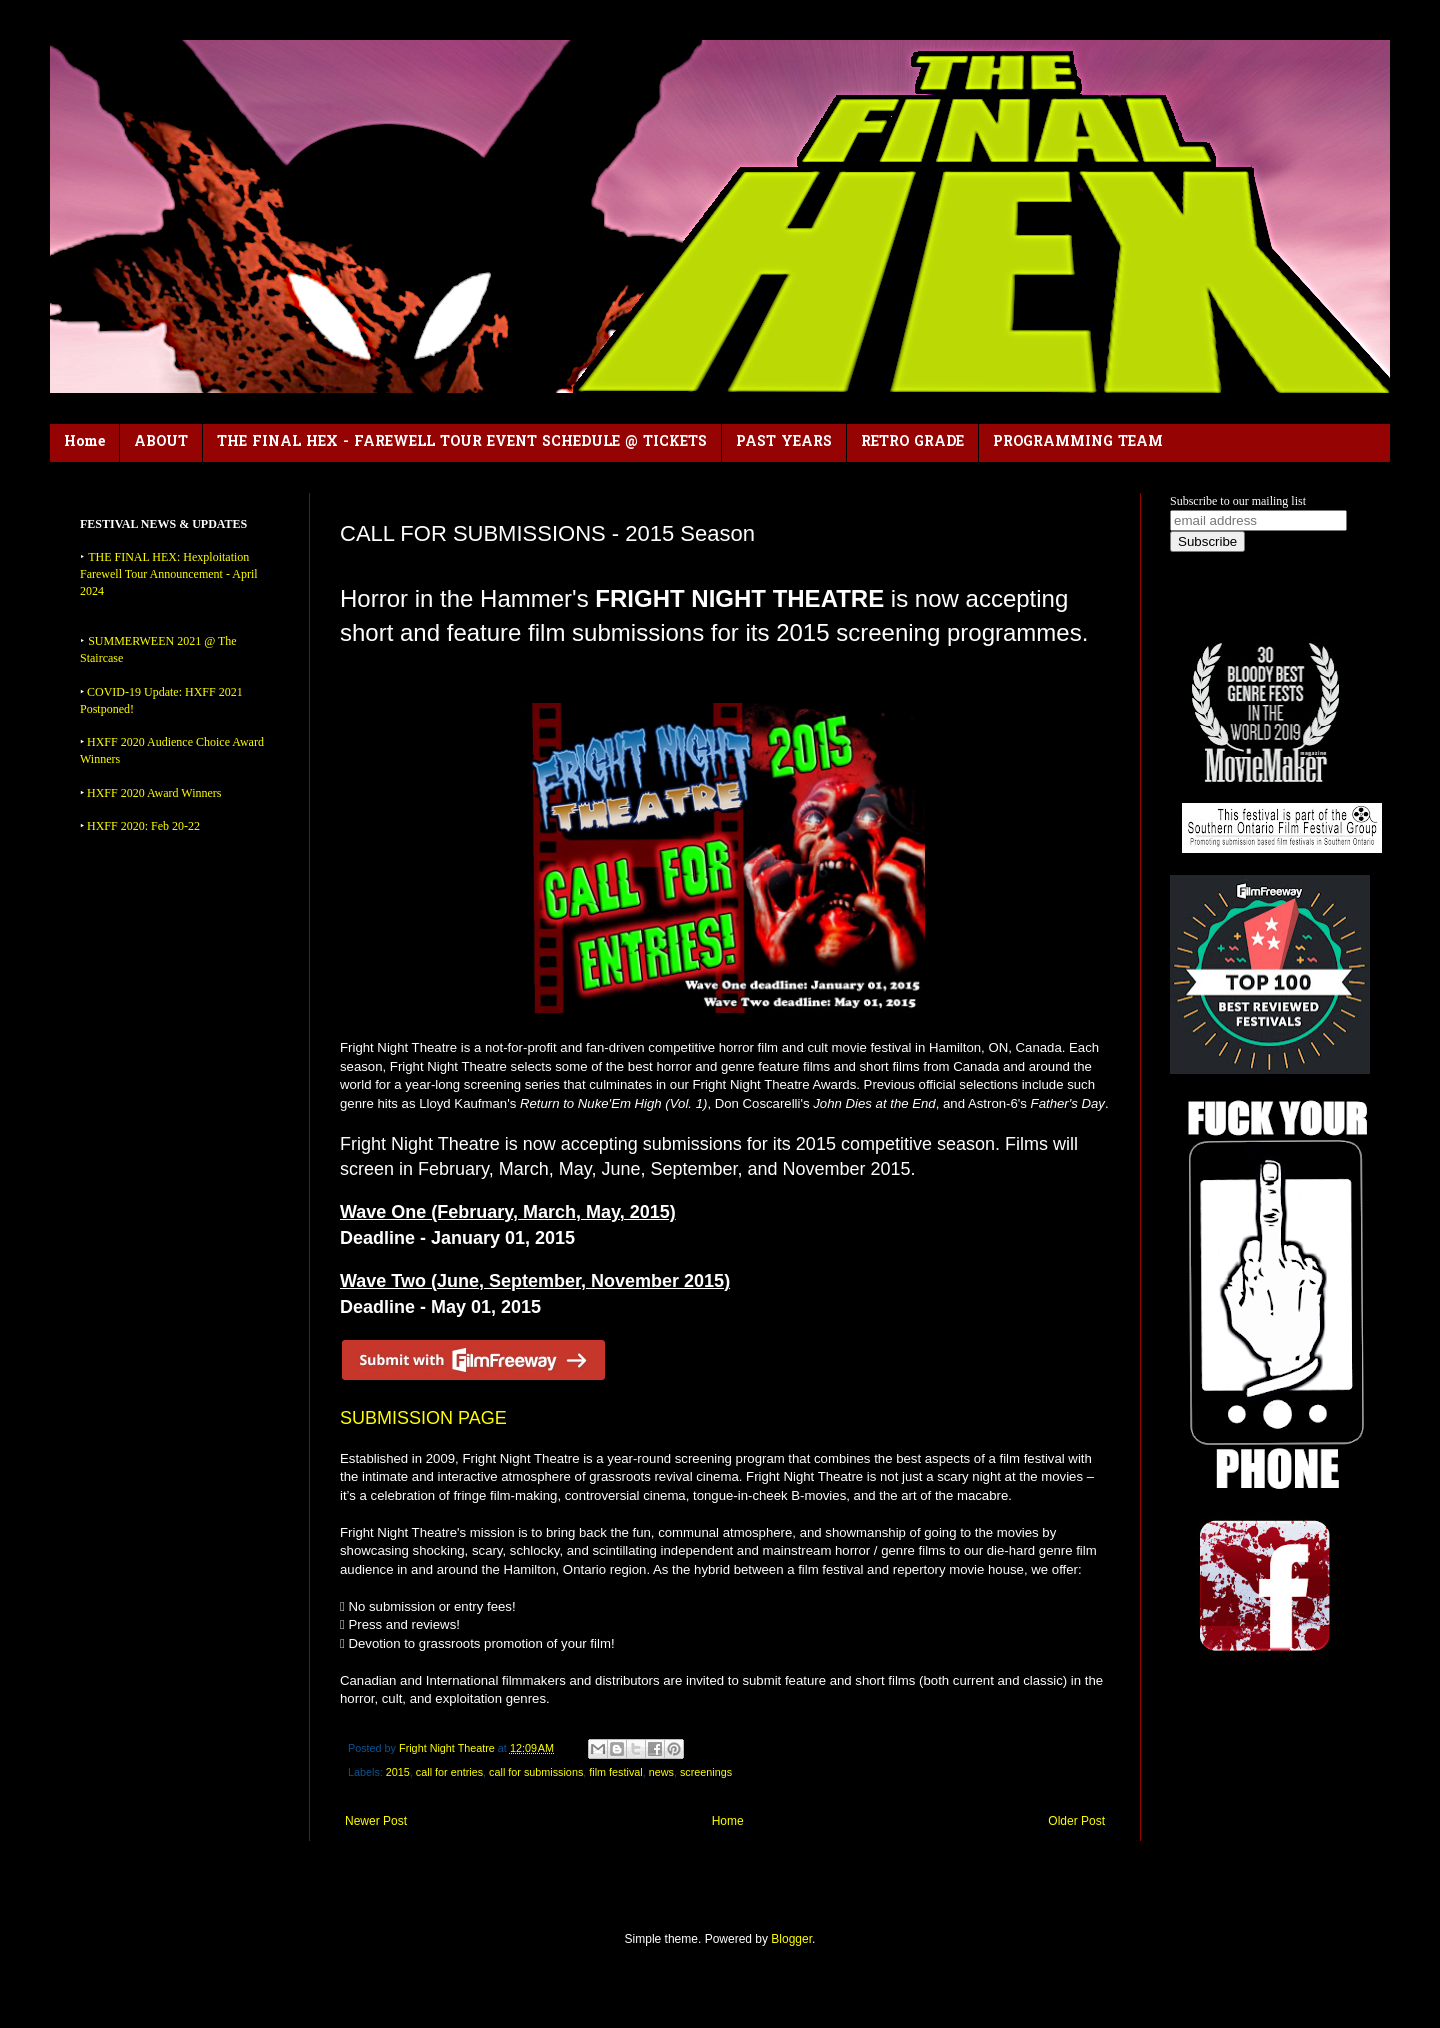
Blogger (791, 1939)
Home (84, 442)
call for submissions (536, 1772)
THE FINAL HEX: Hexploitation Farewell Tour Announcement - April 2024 (169, 574)
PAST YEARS (784, 442)
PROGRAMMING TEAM (1078, 442)
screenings (706, 1772)
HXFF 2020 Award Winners (154, 793)
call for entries (449, 1772)
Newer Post (376, 1821)
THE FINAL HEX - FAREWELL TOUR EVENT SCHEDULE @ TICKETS (462, 442)
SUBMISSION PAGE (423, 1418)
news (661, 1772)
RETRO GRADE (912, 442)
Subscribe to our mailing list (1238, 501)
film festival (615, 1772)
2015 (398, 1772)
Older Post (1076, 1821)
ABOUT (161, 442)
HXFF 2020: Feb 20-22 (143, 826)
